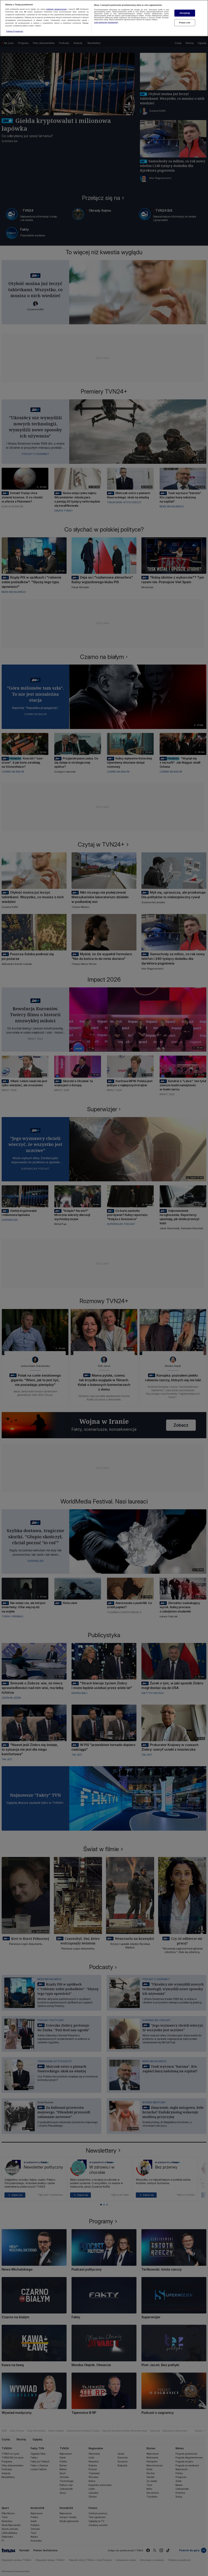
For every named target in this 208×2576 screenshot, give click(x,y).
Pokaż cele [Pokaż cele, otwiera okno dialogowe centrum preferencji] (184, 22)
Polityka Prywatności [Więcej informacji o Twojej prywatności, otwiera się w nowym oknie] (14, 31)
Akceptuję (185, 13)
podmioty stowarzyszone (56, 9)
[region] (104, 18)
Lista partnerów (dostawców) (106, 22)
